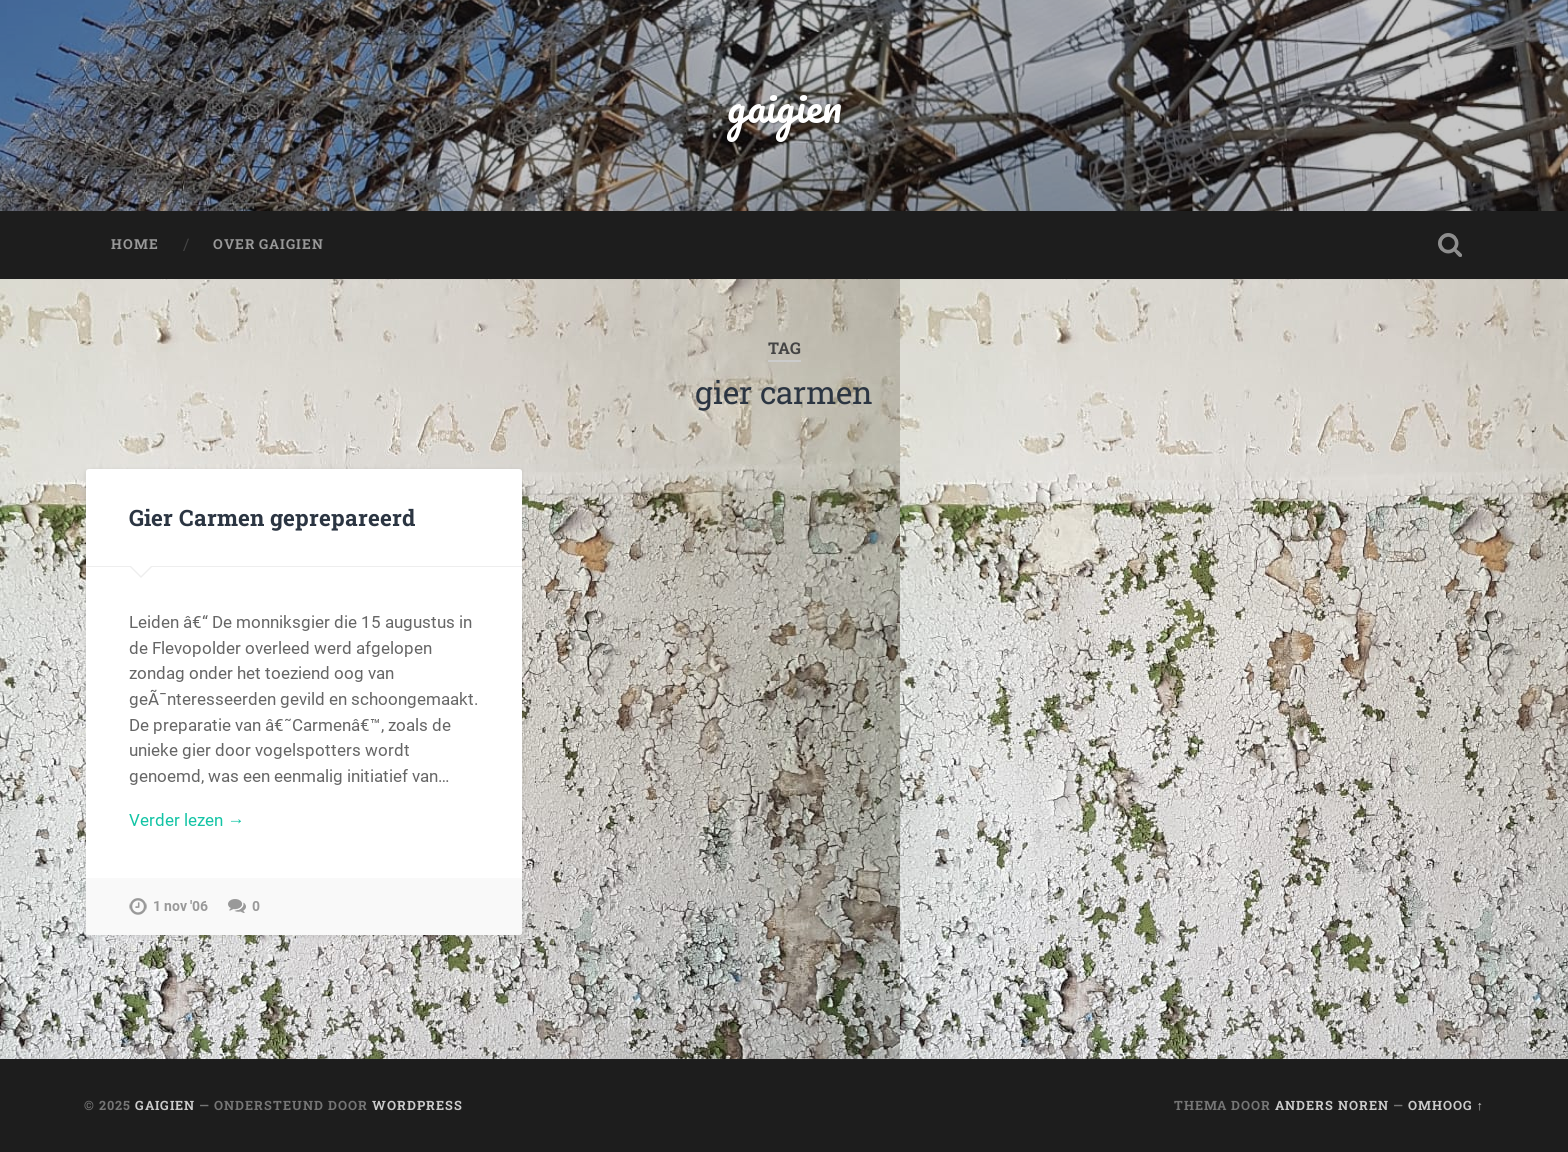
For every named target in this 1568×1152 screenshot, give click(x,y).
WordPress (417, 1105)
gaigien (784, 105)
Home (135, 244)
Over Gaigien (268, 244)
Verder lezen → (186, 820)
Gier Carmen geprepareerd (272, 517)
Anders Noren (1332, 1105)
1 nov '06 (180, 906)
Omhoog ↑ (1446, 1105)
